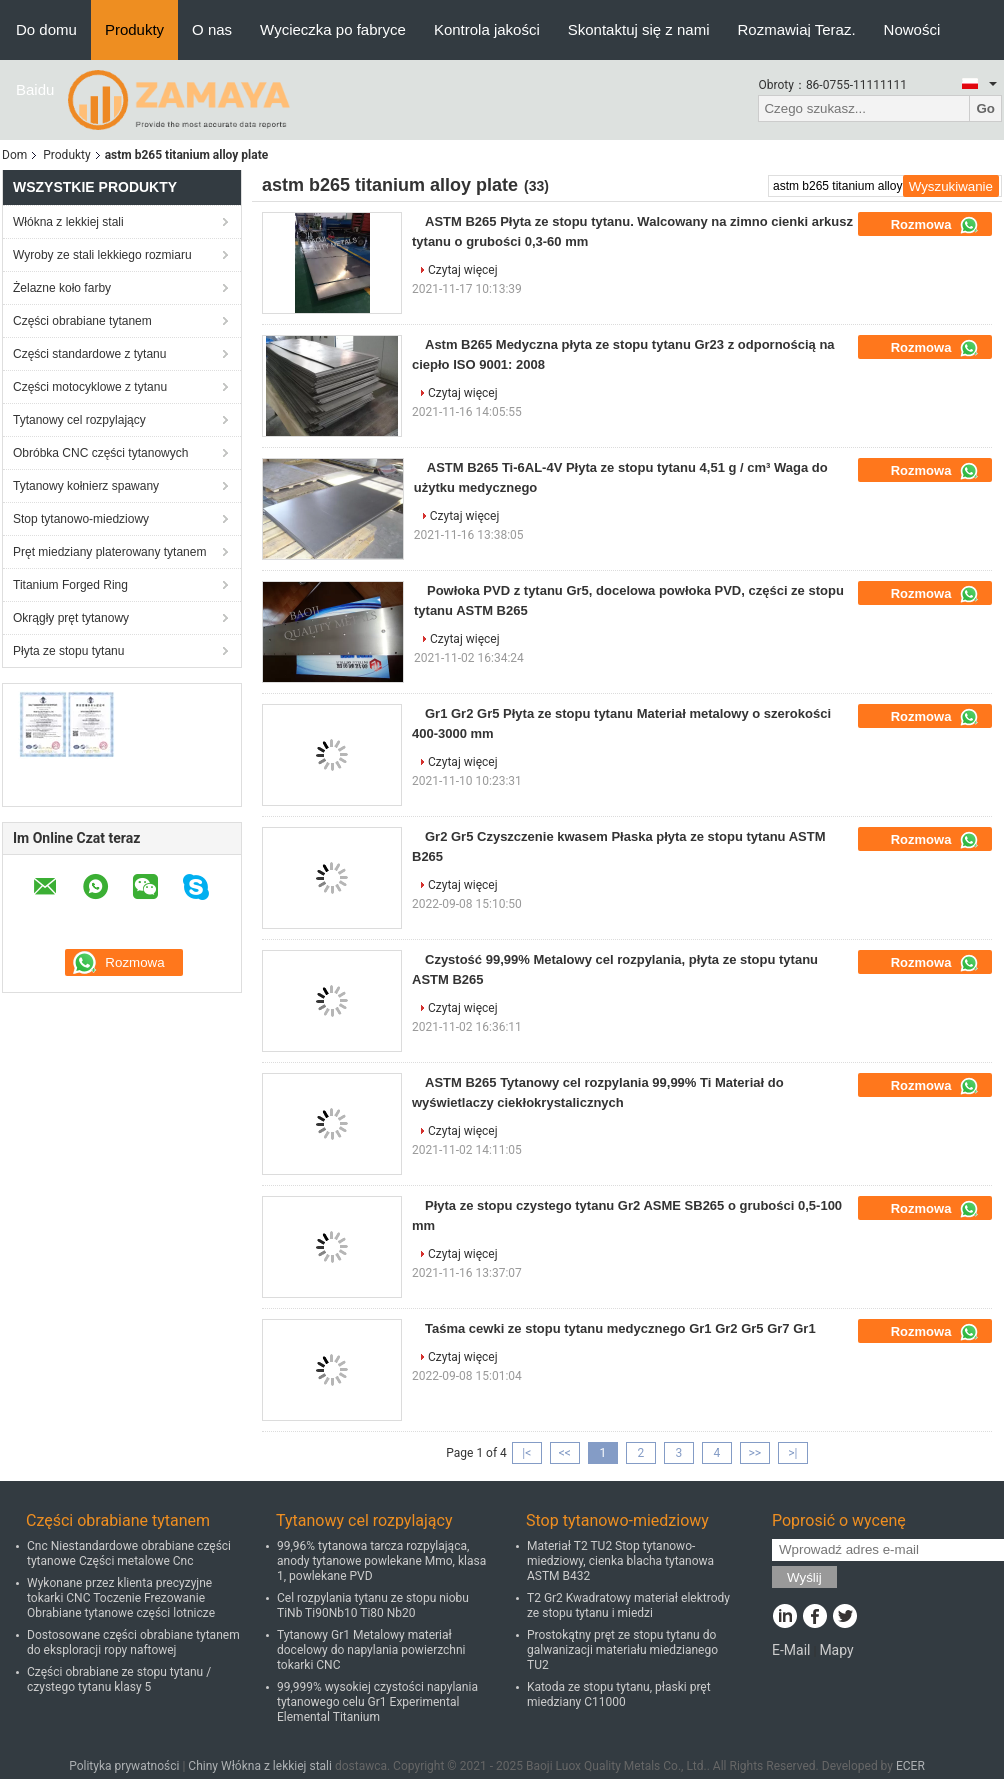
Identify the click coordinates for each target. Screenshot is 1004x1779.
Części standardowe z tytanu (89, 354)
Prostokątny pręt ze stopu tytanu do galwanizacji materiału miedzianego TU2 (622, 1650)
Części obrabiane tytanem (82, 321)
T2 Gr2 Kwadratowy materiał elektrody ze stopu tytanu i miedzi (628, 1605)
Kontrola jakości (487, 29)
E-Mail (791, 1650)
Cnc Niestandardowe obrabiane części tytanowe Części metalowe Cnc (129, 1553)
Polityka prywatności (124, 1766)
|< (526, 1453)
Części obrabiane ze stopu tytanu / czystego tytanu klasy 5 (119, 1679)
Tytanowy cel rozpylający (79, 420)
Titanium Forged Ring (70, 585)
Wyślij (804, 1577)
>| (792, 1453)
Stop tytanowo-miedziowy (81, 519)
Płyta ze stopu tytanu (68, 651)
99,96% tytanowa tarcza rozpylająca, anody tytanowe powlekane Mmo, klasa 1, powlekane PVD (381, 1561)
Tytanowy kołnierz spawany (86, 486)
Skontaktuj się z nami (639, 29)
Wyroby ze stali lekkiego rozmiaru (102, 255)
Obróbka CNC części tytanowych (100, 453)
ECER (910, 1766)
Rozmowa (935, 225)
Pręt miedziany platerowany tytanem (109, 552)
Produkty (134, 29)
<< (565, 1453)
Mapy (836, 1650)
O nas (212, 29)
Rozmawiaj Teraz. (797, 29)
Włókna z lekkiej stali (68, 222)
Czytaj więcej (463, 270)
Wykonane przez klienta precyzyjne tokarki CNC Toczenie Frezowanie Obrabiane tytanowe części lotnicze (121, 1598)
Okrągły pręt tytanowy (71, 618)
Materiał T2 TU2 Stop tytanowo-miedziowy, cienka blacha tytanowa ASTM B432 (620, 1561)
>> (754, 1453)
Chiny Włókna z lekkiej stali (260, 1766)
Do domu (46, 29)
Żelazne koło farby (62, 288)
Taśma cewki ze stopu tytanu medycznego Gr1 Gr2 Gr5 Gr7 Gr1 (620, 1328)
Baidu (35, 89)
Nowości (912, 29)
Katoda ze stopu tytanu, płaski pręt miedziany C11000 (619, 1694)
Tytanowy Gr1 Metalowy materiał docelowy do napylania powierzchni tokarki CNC (371, 1650)
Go (985, 108)
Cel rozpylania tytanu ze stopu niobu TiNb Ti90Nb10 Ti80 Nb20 (373, 1605)
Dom (14, 155)
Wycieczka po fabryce (333, 29)
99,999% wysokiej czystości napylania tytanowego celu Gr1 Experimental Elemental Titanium (377, 1702)
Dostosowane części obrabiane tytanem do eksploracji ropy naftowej (133, 1642)
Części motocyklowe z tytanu (90, 387)
